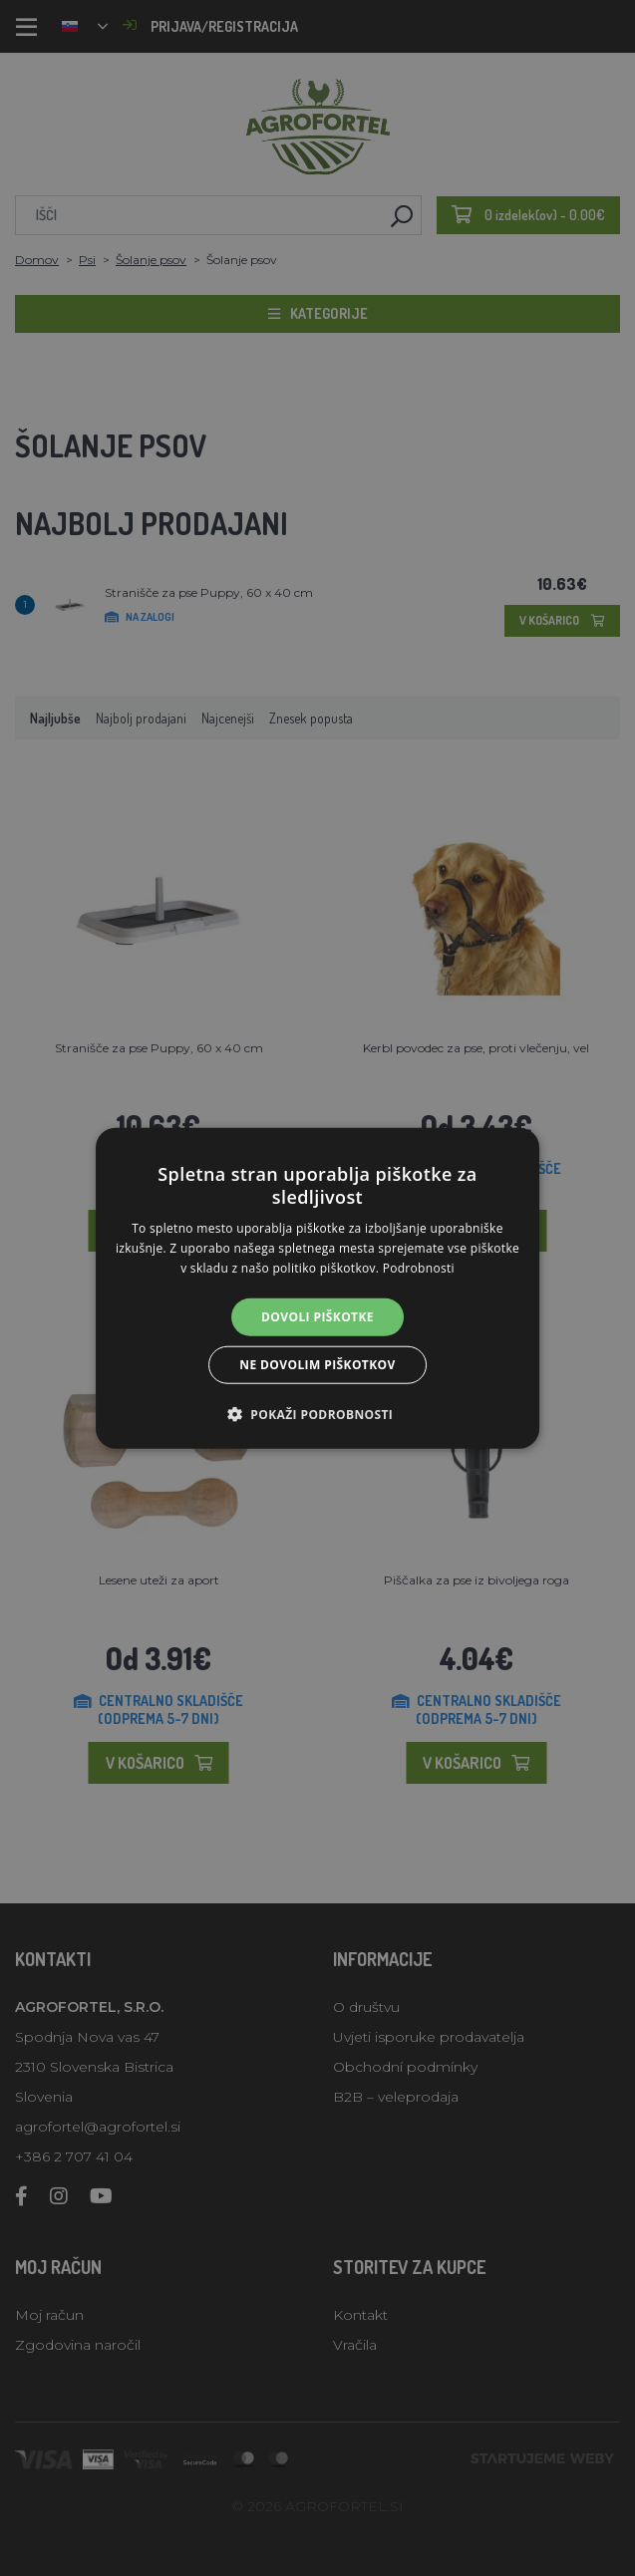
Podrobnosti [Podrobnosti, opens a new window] (419, 1268)
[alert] (317, 1288)
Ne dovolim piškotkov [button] (317, 1364)
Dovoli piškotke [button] (317, 1315)
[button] (317, 1414)
